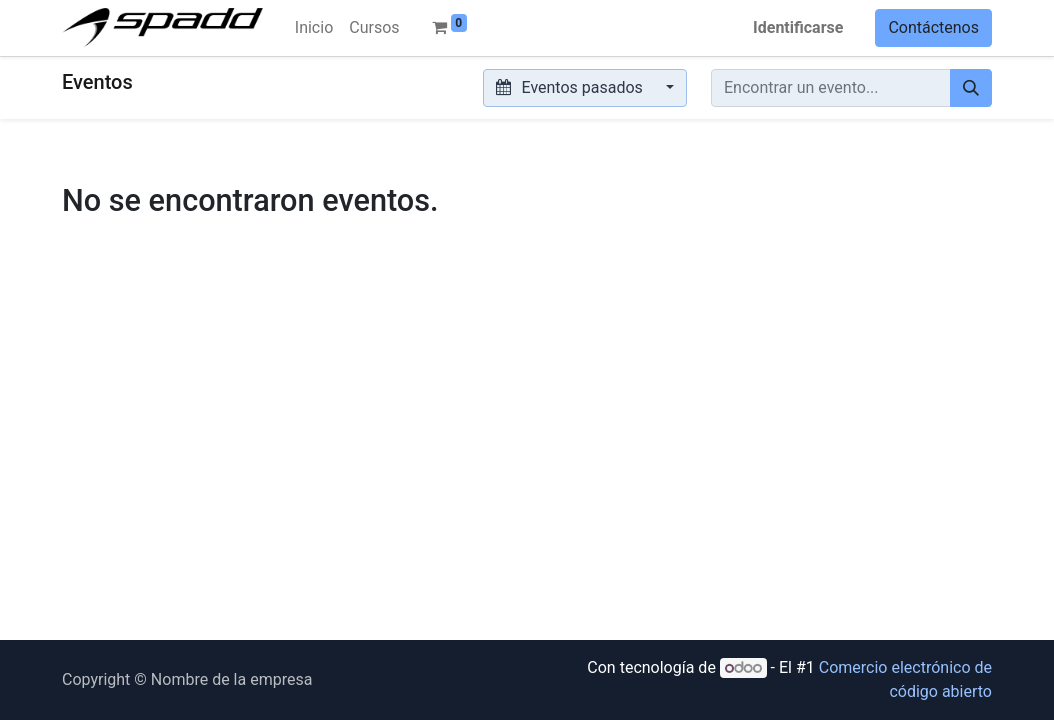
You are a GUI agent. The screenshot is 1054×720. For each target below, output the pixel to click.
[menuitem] (314, 28)
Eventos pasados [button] (571, 87)
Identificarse (798, 27)
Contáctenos (933, 27)
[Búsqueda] (971, 88)
